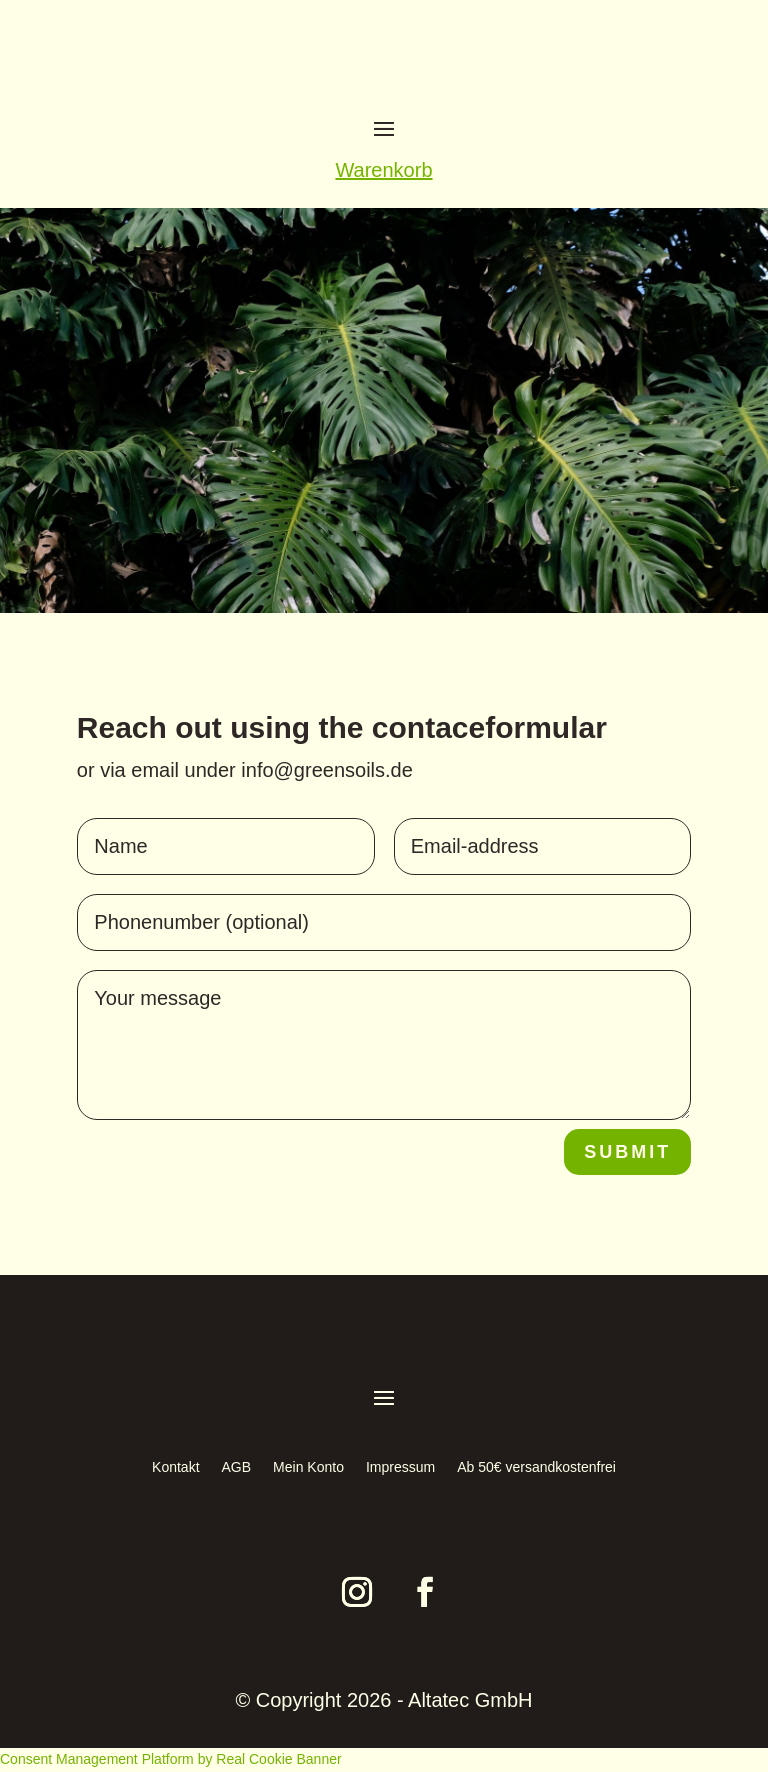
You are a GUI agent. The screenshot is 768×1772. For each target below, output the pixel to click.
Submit (627, 1152)
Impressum (400, 1467)
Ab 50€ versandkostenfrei (536, 1467)
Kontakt (175, 1467)
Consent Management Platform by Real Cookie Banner (171, 1759)
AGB (237, 1467)
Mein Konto (308, 1467)
